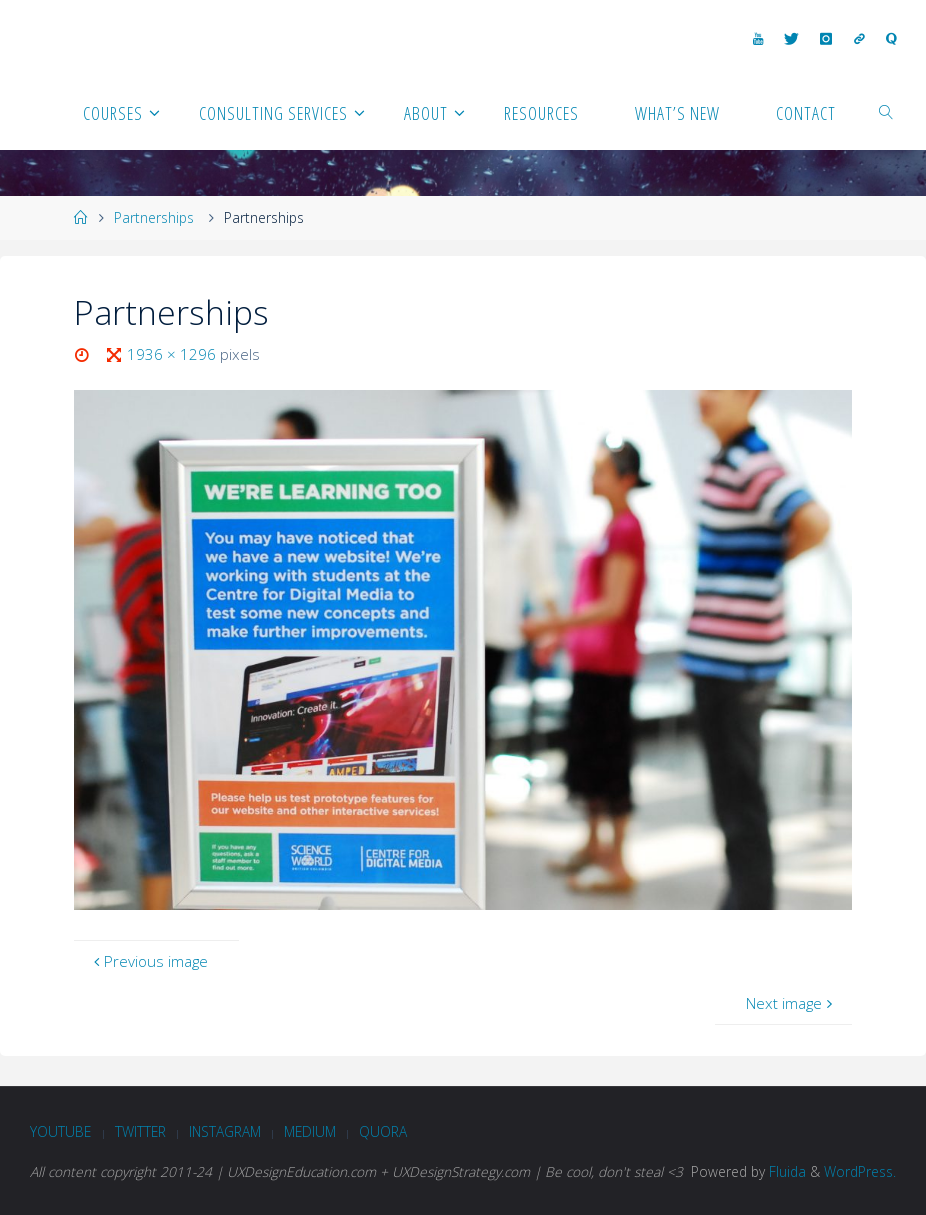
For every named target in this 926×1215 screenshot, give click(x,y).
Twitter (140, 1131)
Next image (791, 1003)
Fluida (785, 1171)
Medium (310, 1131)
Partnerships (154, 217)
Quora (383, 1131)
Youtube (60, 1131)
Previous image (148, 961)
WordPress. (860, 1171)
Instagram (225, 1131)
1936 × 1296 (173, 354)
